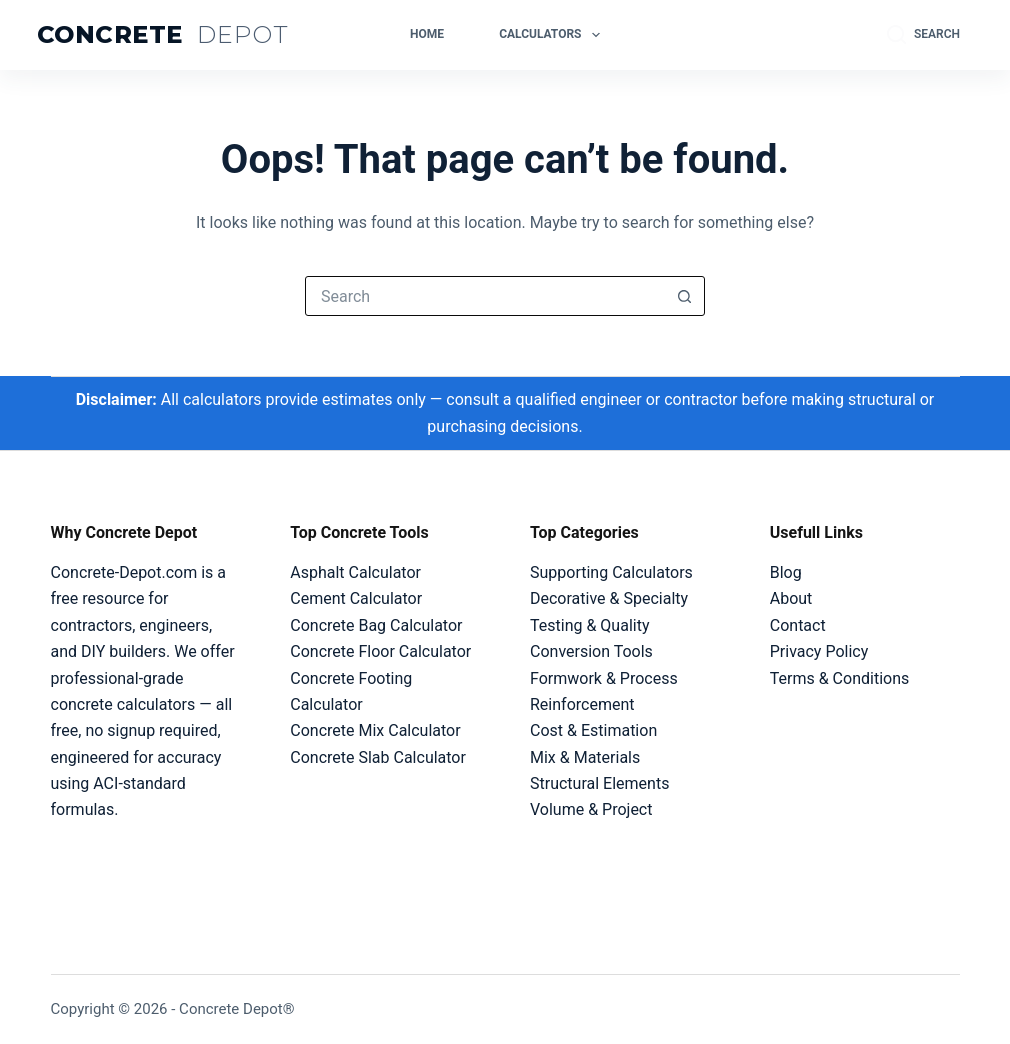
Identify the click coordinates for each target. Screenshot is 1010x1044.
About (791, 598)
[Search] (923, 35)
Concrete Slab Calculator (378, 757)
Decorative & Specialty (609, 598)
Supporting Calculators (611, 572)
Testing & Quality (589, 625)
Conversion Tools (591, 651)
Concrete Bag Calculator (376, 625)
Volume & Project (591, 809)
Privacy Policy (819, 651)
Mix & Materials (585, 757)
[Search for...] (485, 296)
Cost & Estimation (593, 730)
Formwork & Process (604, 678)
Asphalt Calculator (355, 572)
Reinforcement (582, 704)
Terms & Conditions (840, 678)
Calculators (553, 35)
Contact (798, 625)
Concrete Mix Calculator (375, 730)
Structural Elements (599, 783)
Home (427, 34)
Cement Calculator (356, 598)
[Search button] (684, 296)
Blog (786, 572)
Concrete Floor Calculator (380, 651)
